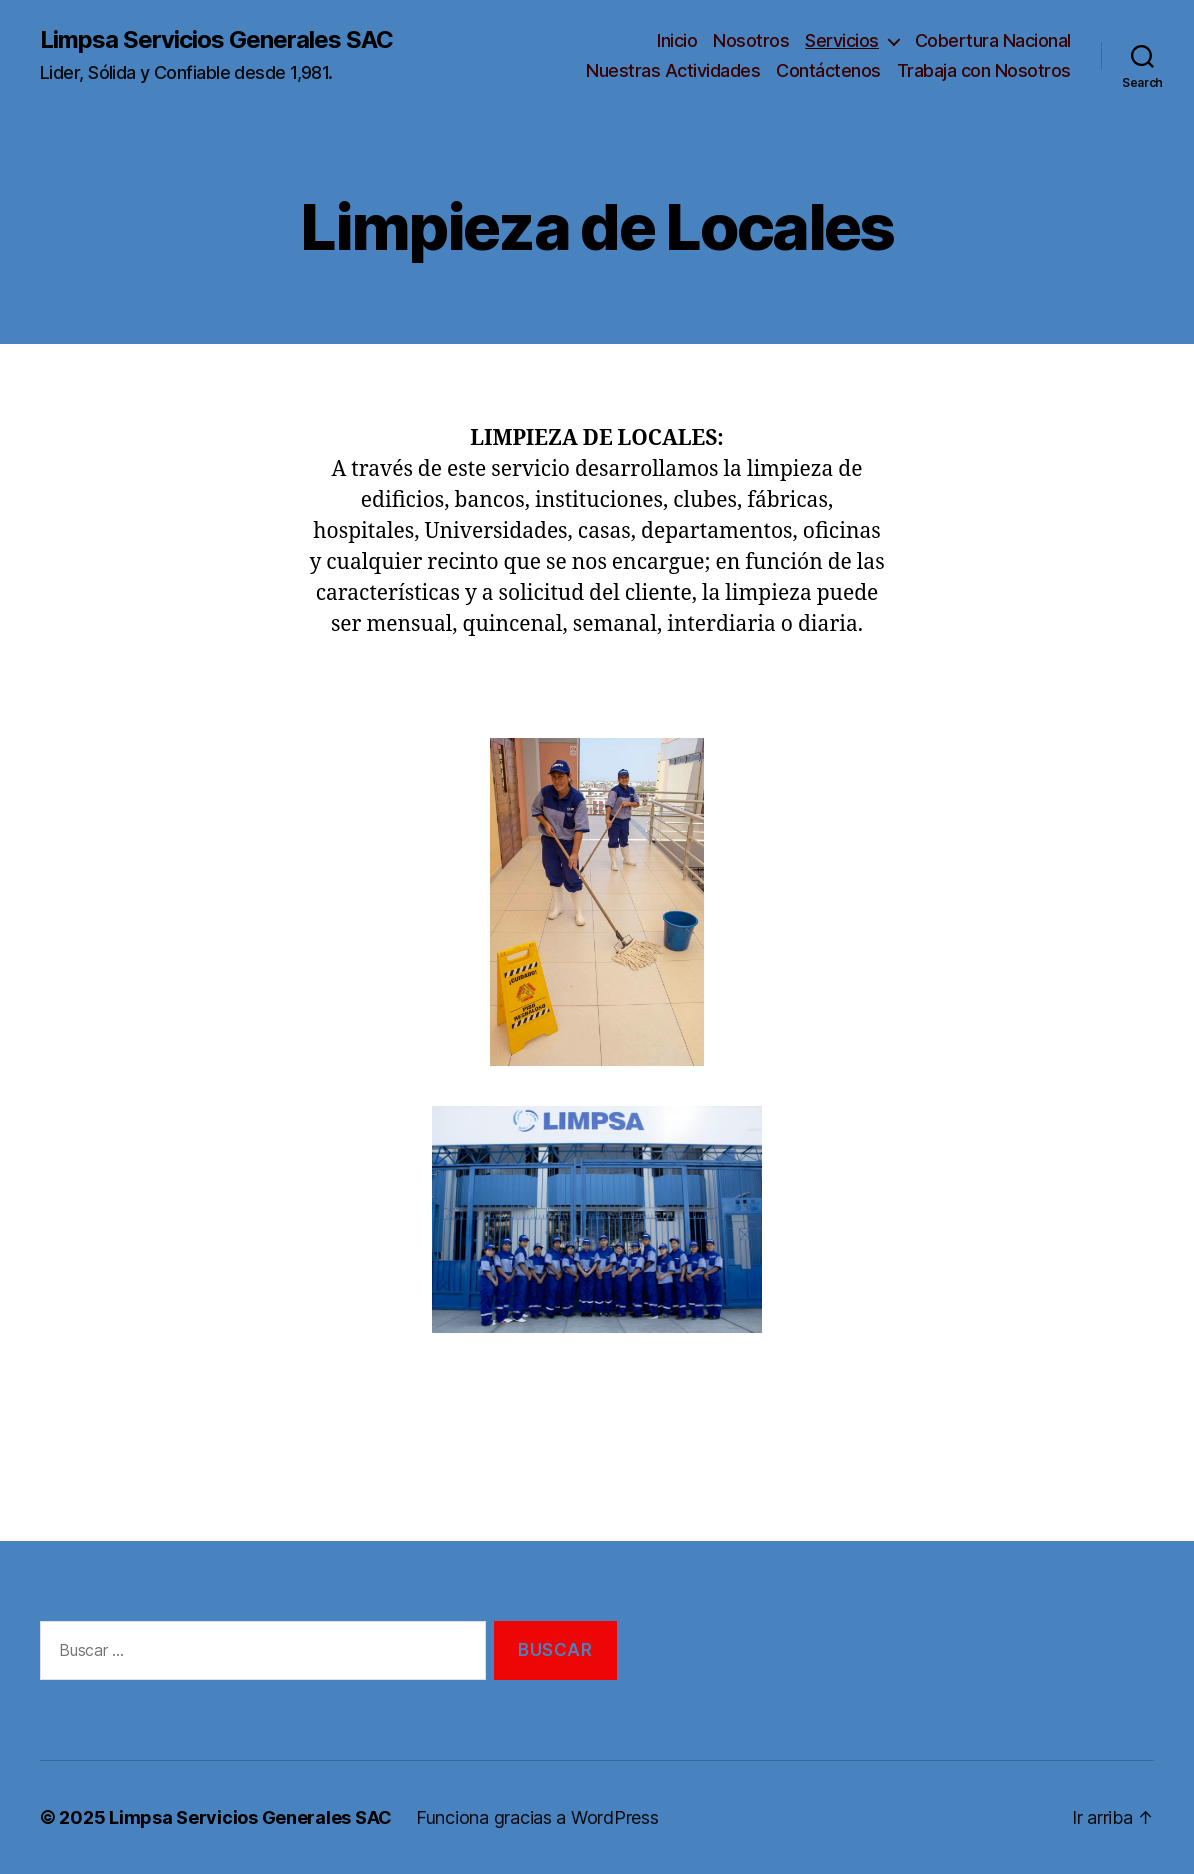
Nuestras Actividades (673, 70)
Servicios (842, 40)
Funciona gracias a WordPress (537, 1817)
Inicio (677, 40)
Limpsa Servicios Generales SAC (216, 40)
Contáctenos (828, 70)
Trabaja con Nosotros (984, 70)
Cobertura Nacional (993, 40)
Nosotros (751, 40)
